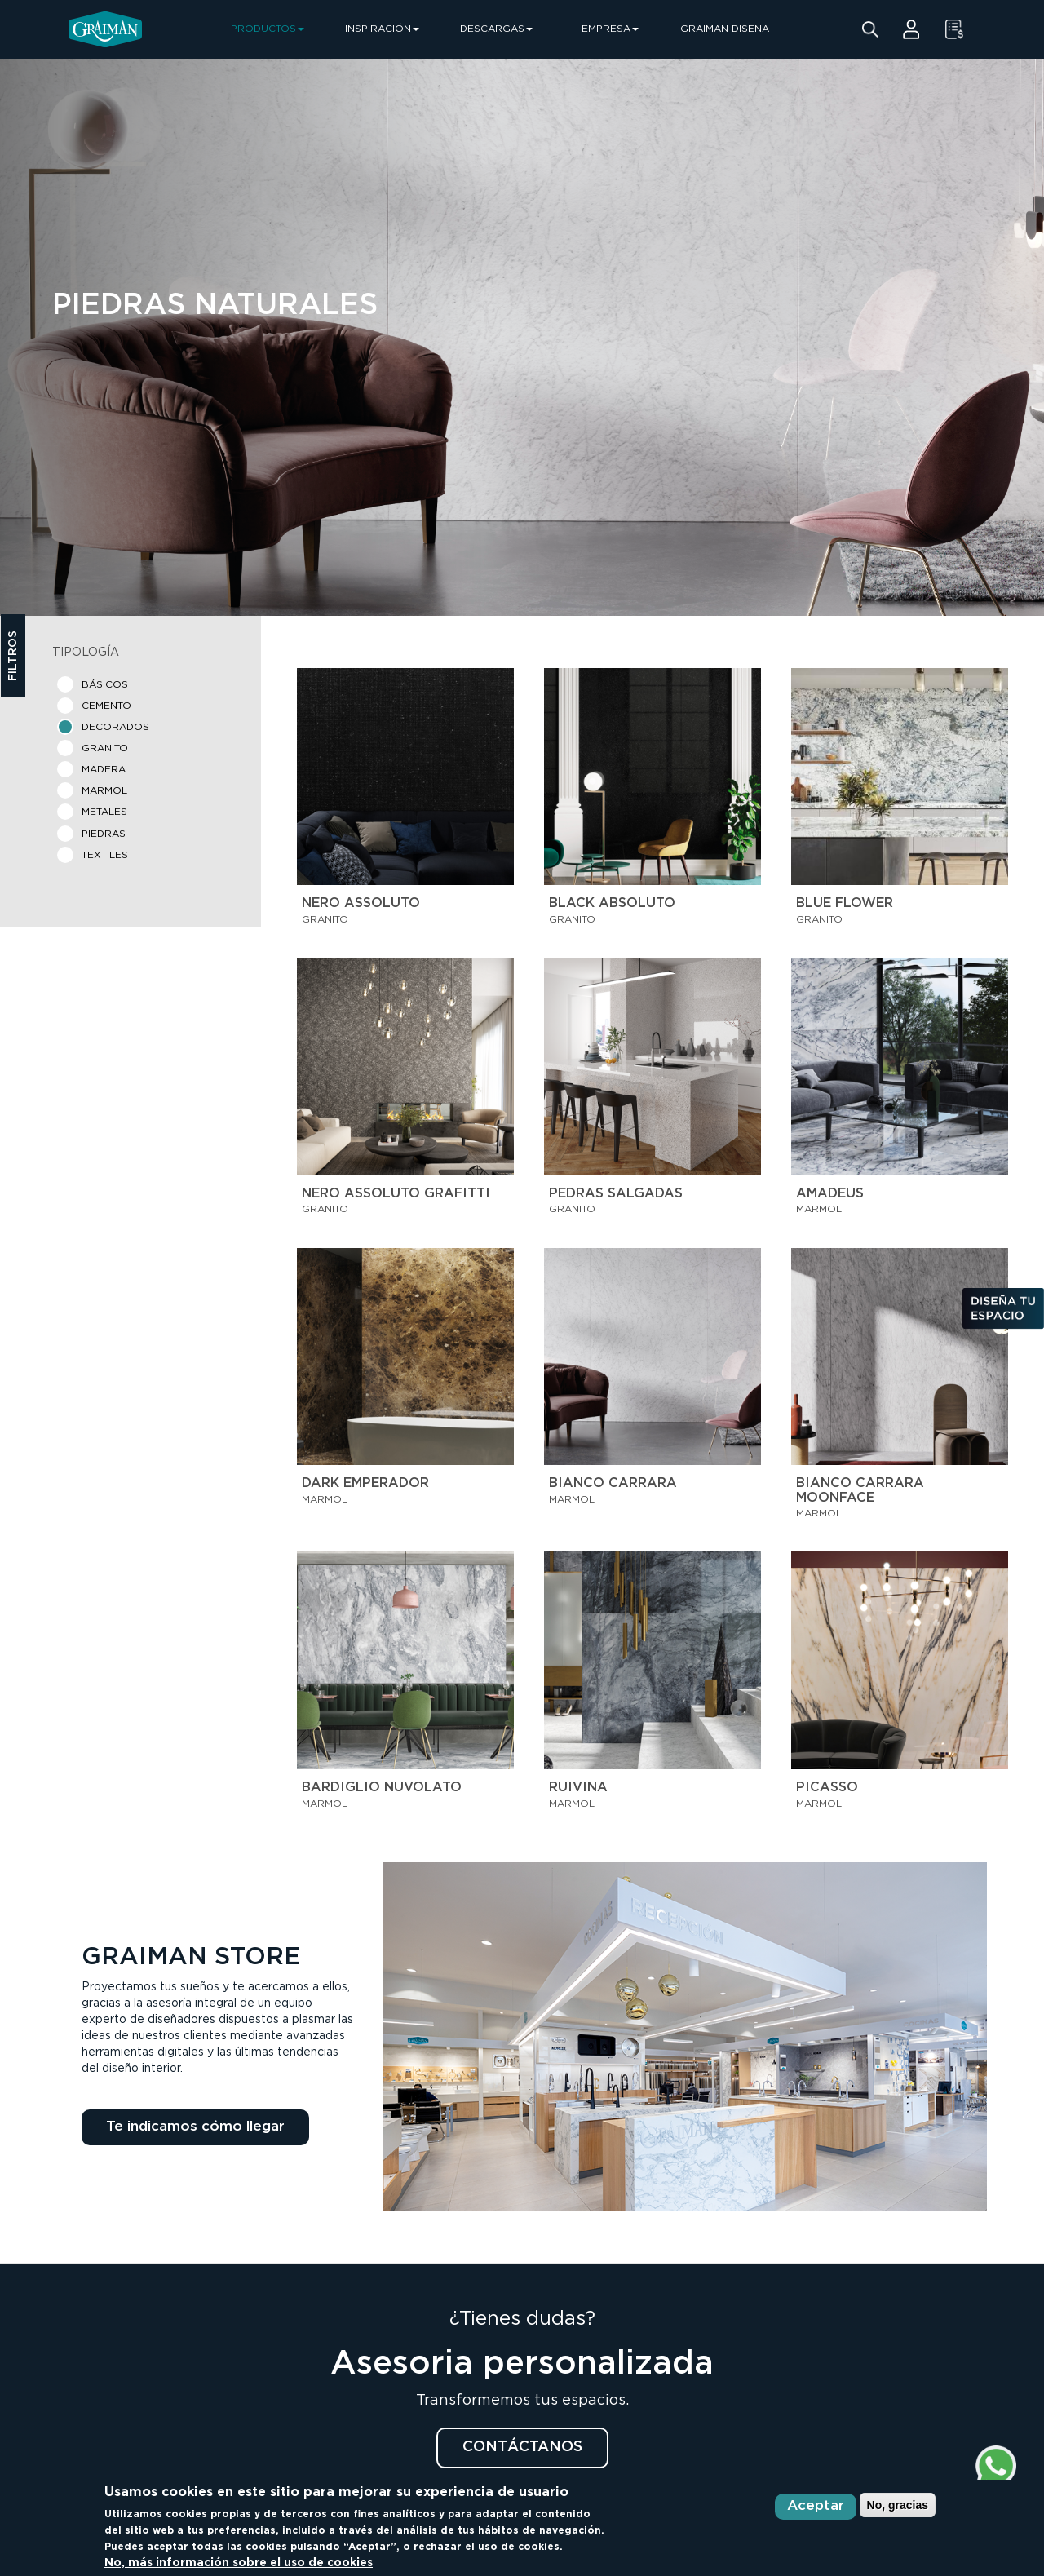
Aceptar (815, 2506)
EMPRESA (610, 28)
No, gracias (897, 2505)
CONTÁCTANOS (522, 2447)
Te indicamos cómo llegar (195, 2127)
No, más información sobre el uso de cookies (238, 2563)
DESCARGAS (496, 28)
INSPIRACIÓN (382, 28)
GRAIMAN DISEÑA (724, 28)
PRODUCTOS (267, 28)
